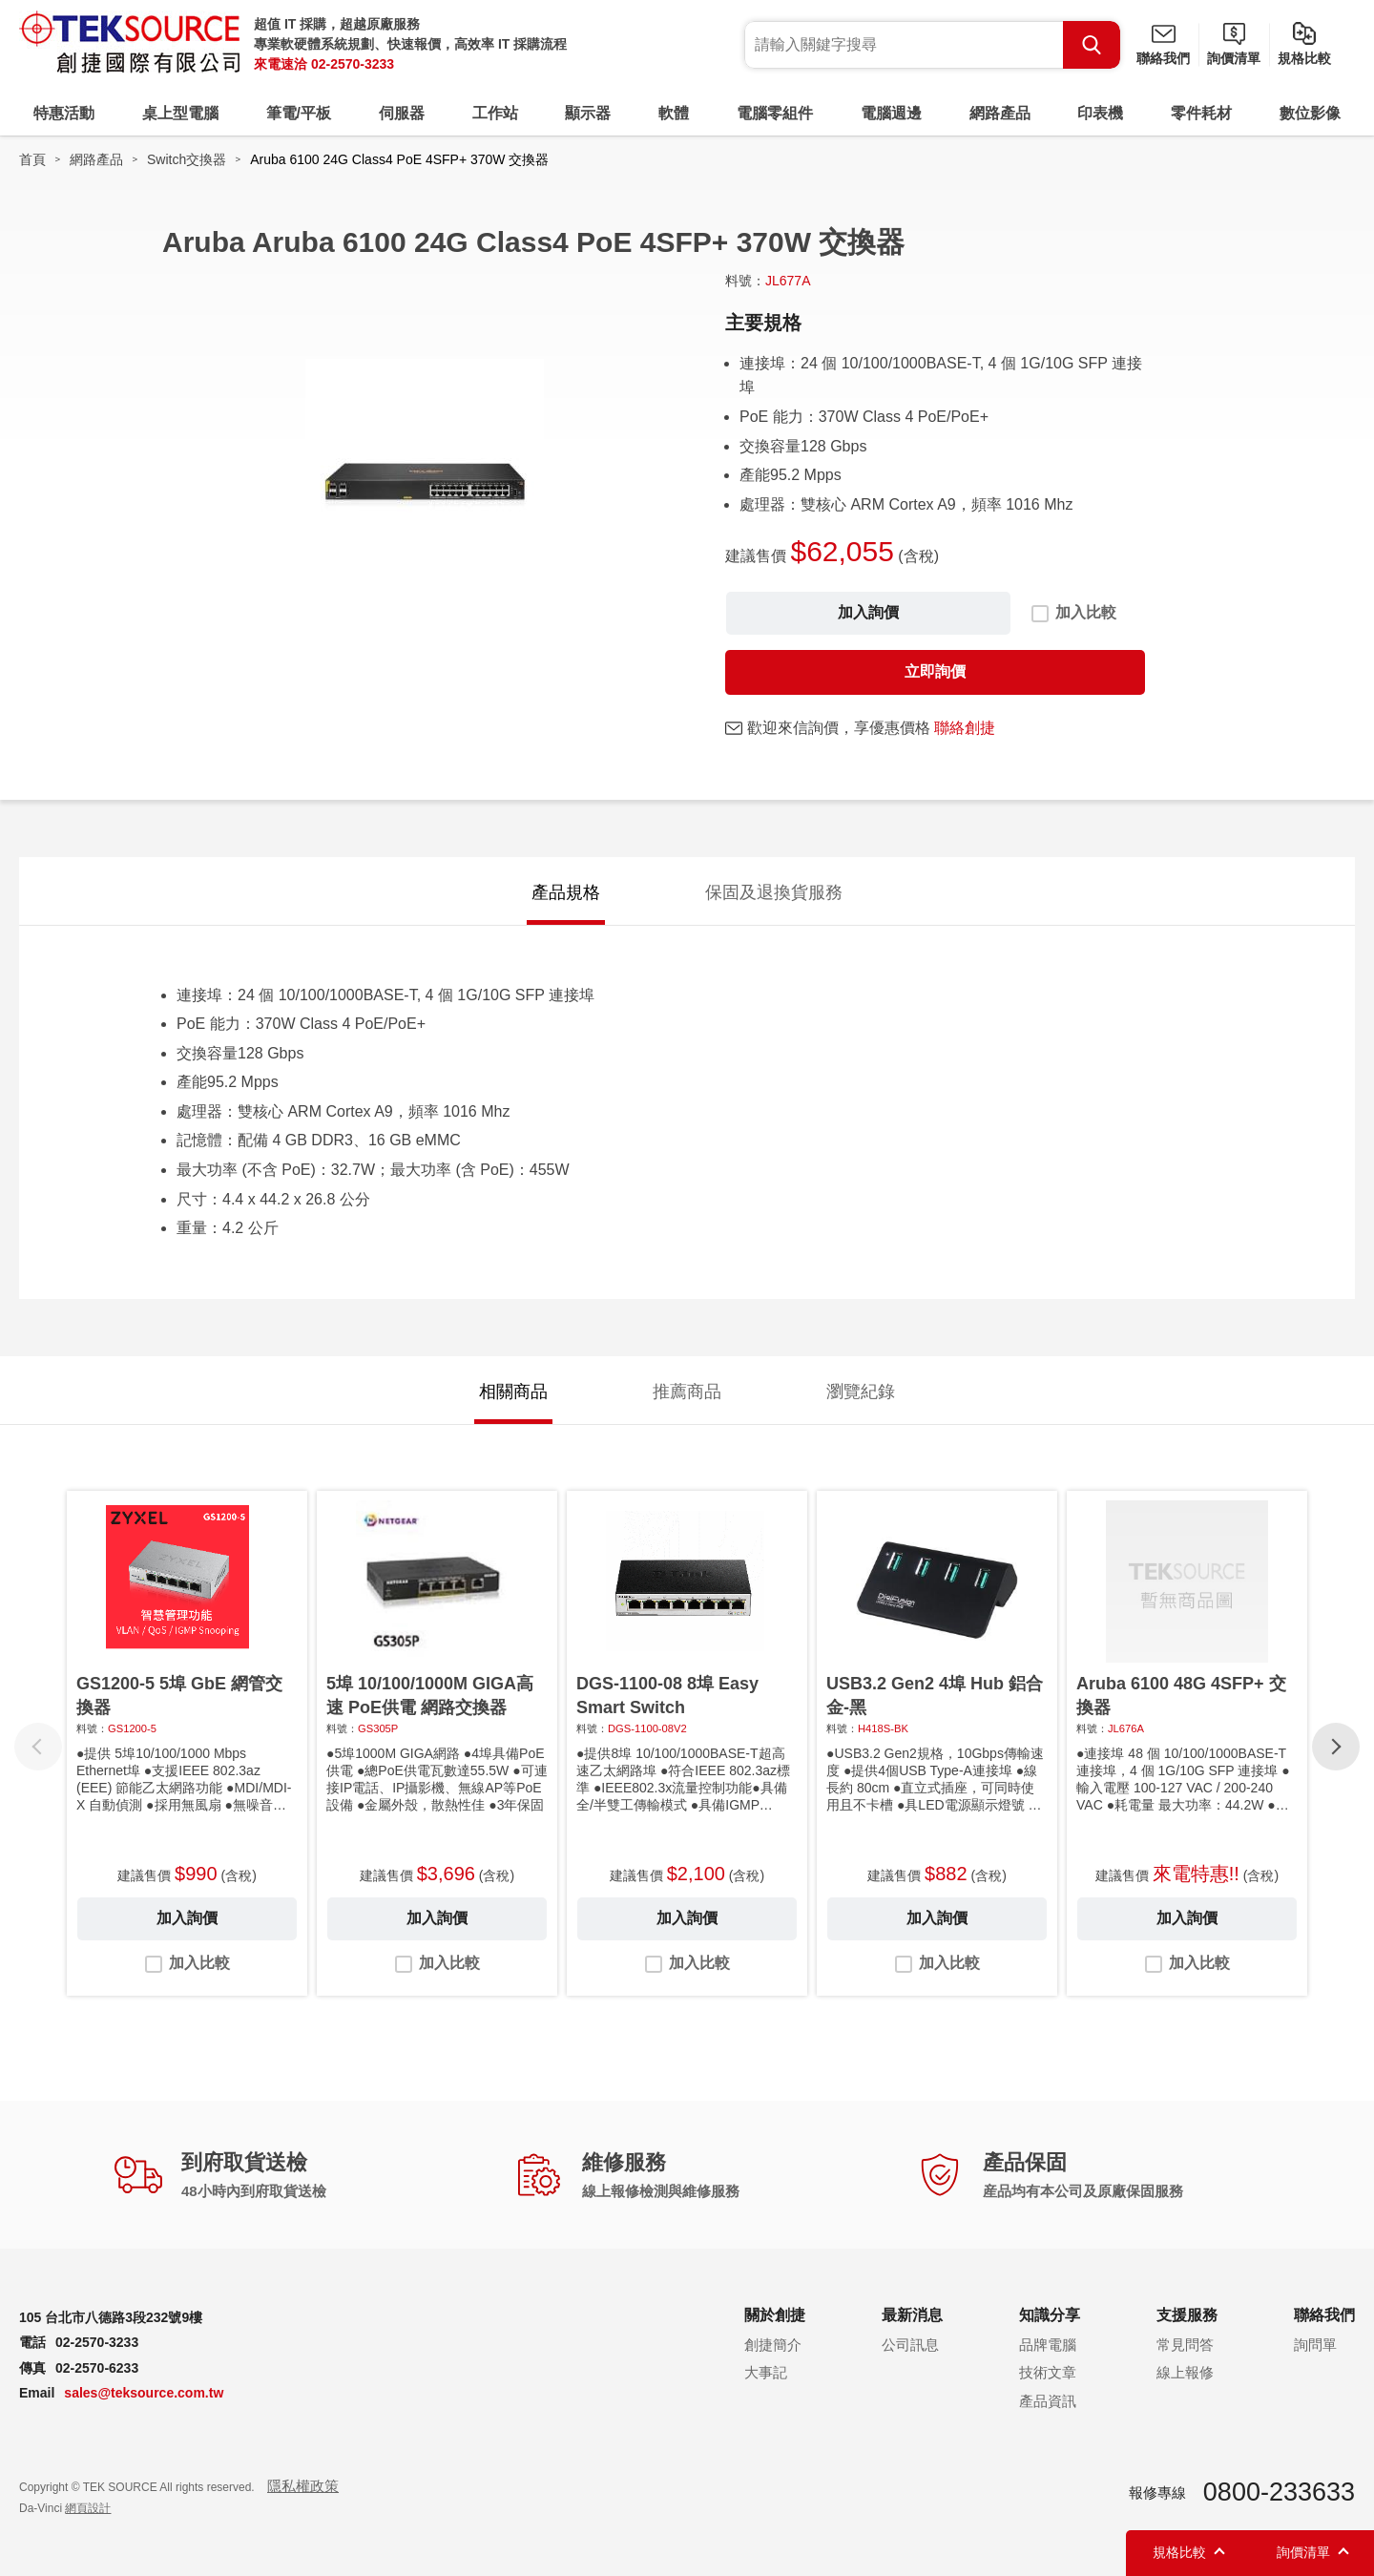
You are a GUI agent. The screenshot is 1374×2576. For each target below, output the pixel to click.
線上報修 (1185, 2372)
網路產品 (999, 113)
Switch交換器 (186, 159)
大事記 (765, 2372)
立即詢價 (935, 671)
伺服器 (402, 113)
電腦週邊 (891, 113)
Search (1091, 45)
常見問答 (1185, 2344)
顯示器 (588, 113)
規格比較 (1304, 58)
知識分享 (1049, 2315)
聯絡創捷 (964, 728)
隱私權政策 (303, 2486)
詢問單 (1315, 2344)
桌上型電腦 (180, 113)
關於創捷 (774, 2315)
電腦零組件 (775, 113)
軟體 (673, 113)
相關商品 (513, 1391)
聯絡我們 (1163, 58)
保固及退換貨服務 (774, 892)
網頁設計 (88, 2508)
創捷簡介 (773, 2344)
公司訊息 (910, 2344)
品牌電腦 (1047, 2344)
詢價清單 (1233, 58)
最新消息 (912, 2315)
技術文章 (1047, 2372)
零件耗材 (1201, 113)
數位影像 (1310, 113)
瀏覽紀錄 (860, 1391)
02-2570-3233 (352, 64)
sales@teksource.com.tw (143, 2392)
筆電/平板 (298, 113)
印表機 (1100, 113)
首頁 (32, 159)
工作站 (495, 113)
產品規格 (565, 892)
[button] (1336, 1746)
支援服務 (1187, 2315)
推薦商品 (687, 1391)
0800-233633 (1279, 2492)
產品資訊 (1047, 2401)
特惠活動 (63, 113)
